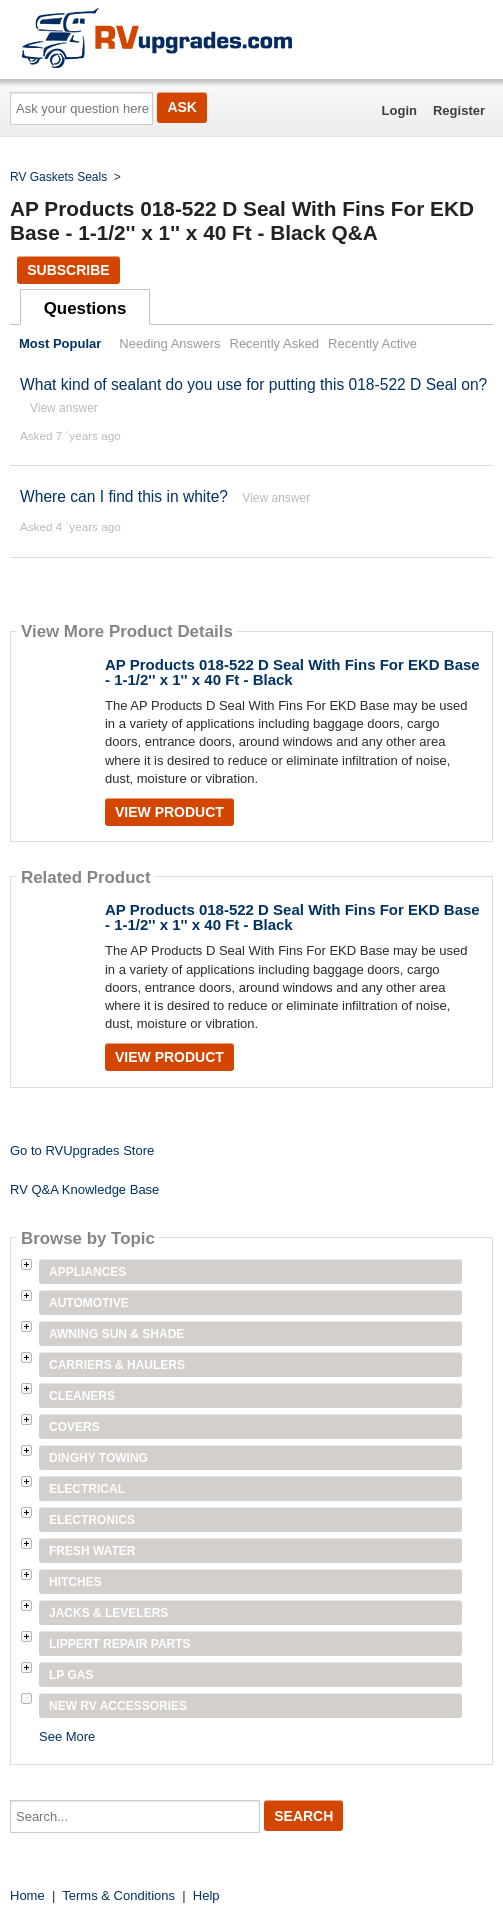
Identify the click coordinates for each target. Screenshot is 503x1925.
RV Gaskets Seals (58, 177)
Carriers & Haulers (117, 1365)
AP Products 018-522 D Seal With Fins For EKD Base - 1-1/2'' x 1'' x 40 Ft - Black (292, 672)
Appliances (87, 1272)
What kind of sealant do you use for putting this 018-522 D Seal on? (253, 384)
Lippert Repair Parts (120, 1644)
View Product (169, 812)
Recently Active (372, 343)
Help (206, 1895)
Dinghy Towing (98, 1458)
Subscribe (68, 270)
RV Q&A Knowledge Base (84, 1189)
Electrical (87, 1489)
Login (399, 110)
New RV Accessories (118, 1706)
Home (27, 1895)
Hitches (75, 1582)
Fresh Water (92, 1551)
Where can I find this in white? (124, 496)
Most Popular (60, 343)
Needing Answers (169, 343)
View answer (64, 408)
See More (67, 1736)
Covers (74, 1427)
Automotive (89, 1303)
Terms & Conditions (118, 1895)
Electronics (92, 1520)
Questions (85, 308)
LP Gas (71, 1675)
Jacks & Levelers (108, 1613)
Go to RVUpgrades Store (82, 1150)
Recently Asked (275, 343)
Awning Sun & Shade (116, 1334)
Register (459, 110)
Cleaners (82, 1396)
